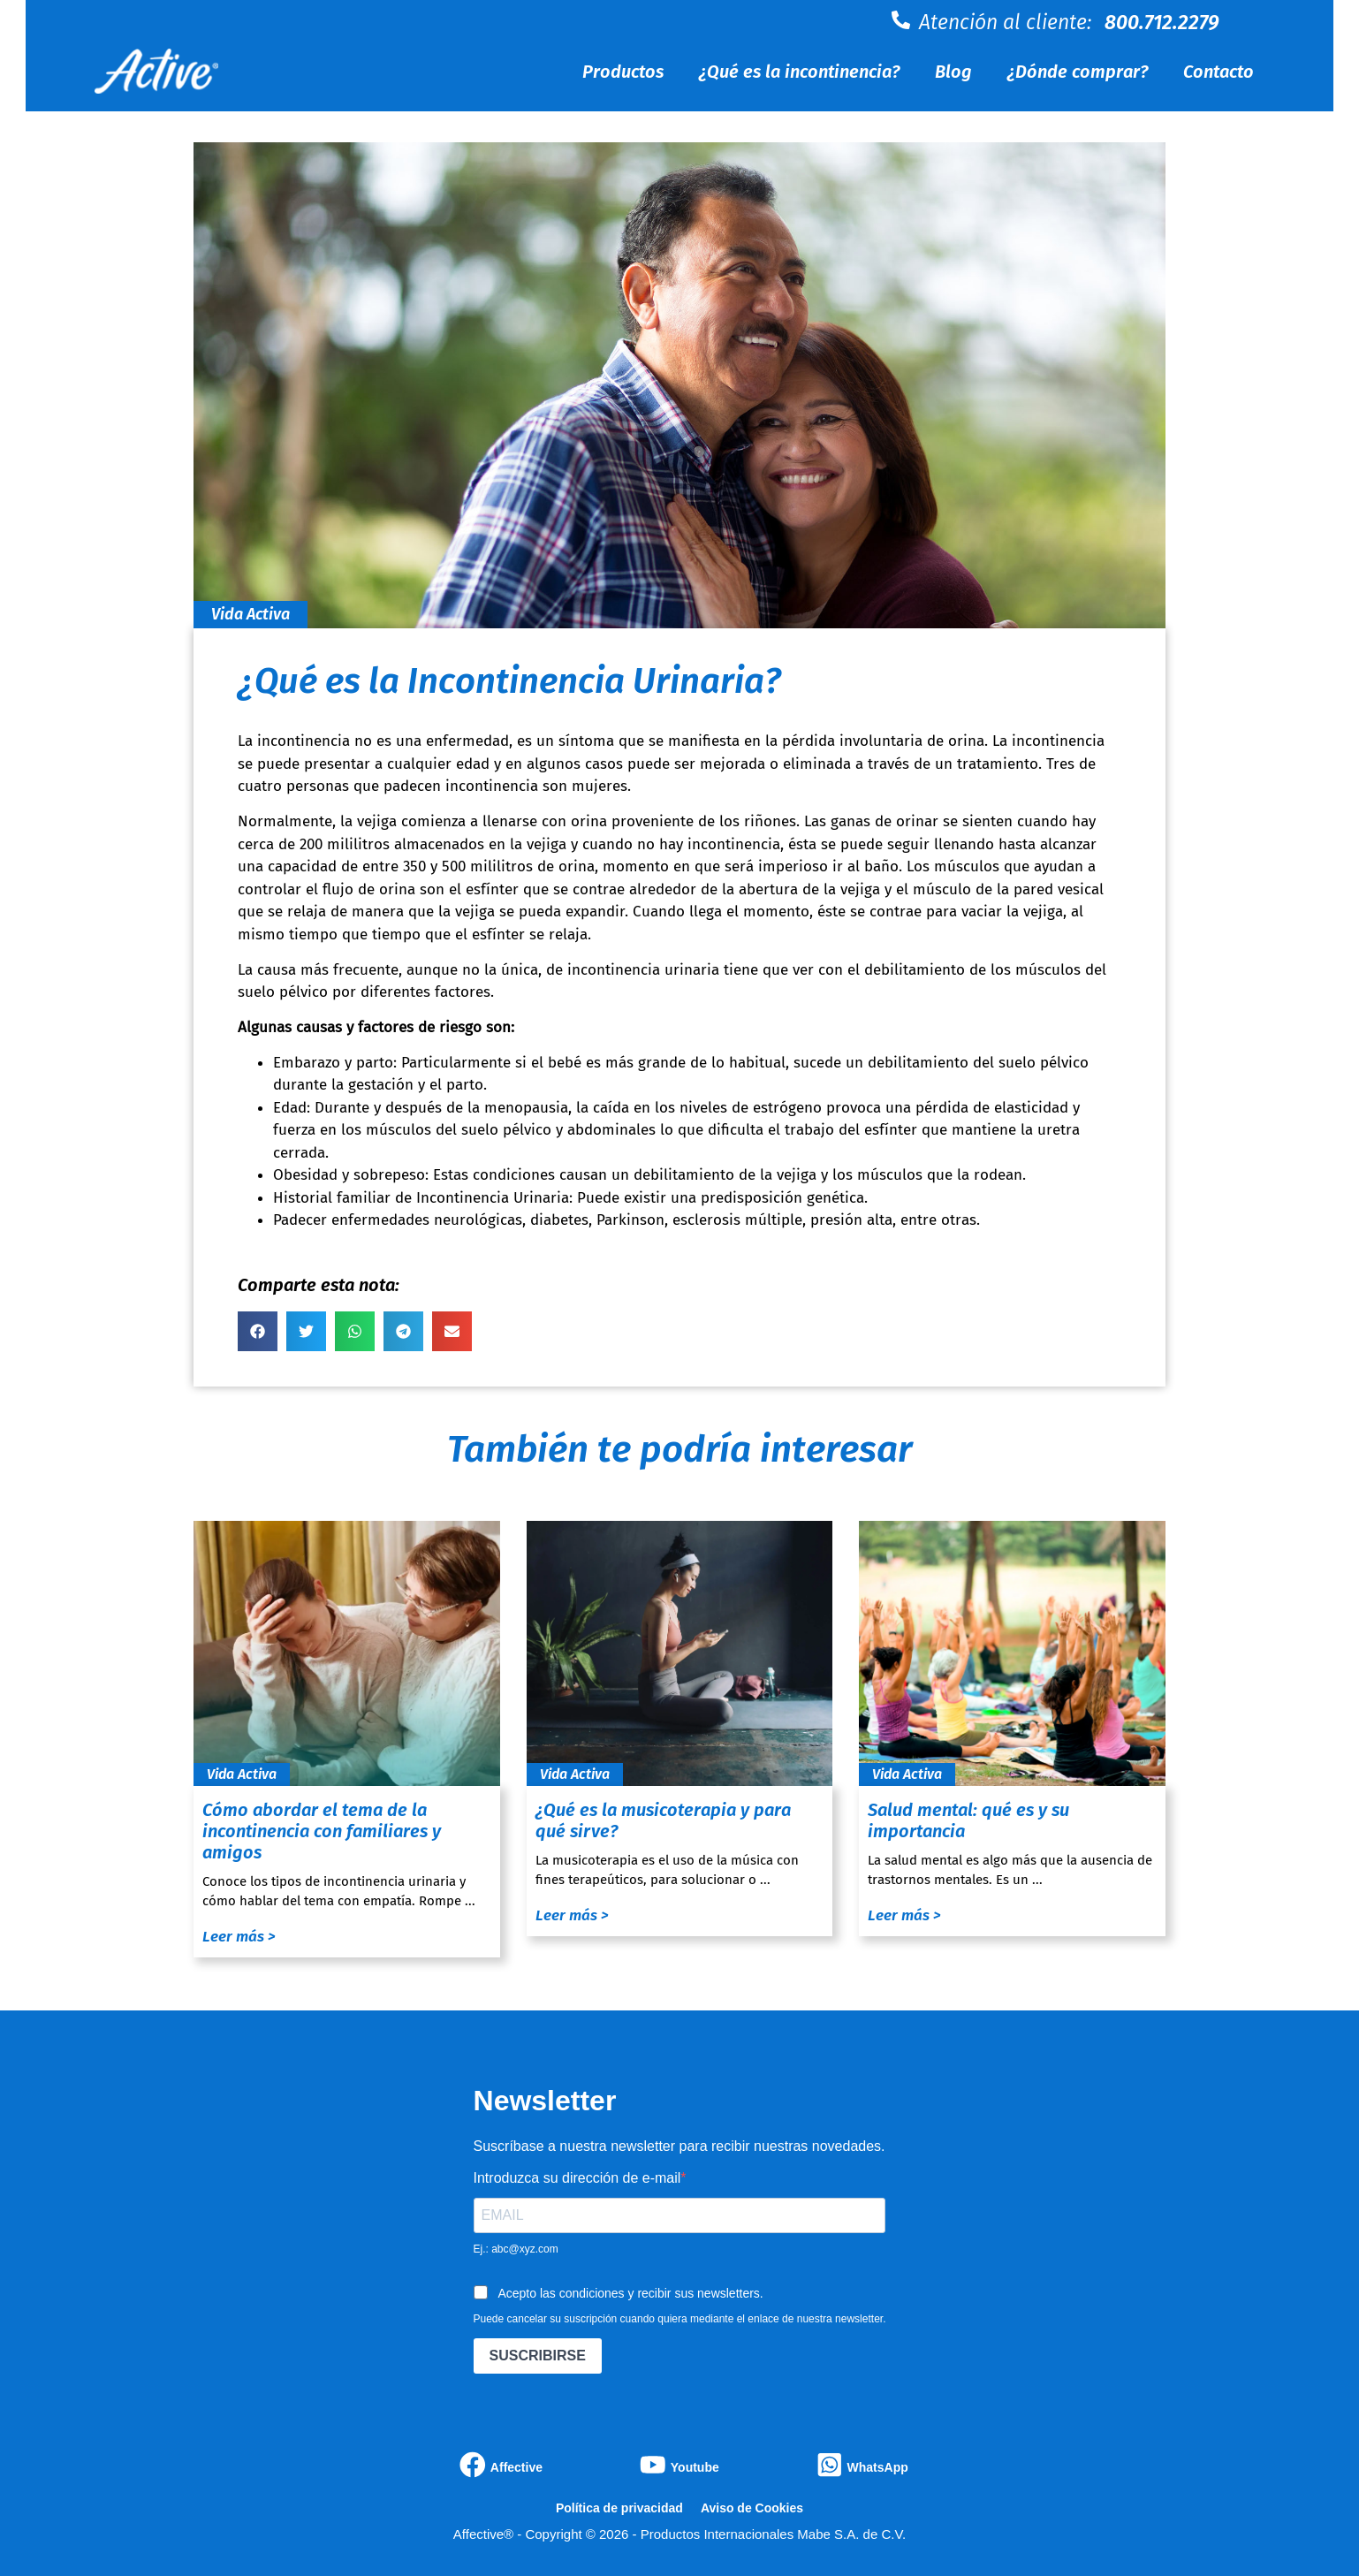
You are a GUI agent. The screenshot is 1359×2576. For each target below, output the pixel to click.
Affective (516, 2467)
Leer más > (239, 1936)
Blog (953, 71)
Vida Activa (250, 614)
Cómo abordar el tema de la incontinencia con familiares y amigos (321, 1831)
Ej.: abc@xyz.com (516, 2249)
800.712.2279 (1162, 22)
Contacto (1218, 71)
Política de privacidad (619, 2508)
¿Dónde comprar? (1077, 71)
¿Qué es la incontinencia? (799, 71)
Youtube (695, 2467)
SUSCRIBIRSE (538, 2355)
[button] (257, 1331)
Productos (623, 71)
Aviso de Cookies (752, 2508)
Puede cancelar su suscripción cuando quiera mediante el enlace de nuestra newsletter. (680, 2319)
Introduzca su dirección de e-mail (577, 2178)
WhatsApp (877, 2467)
